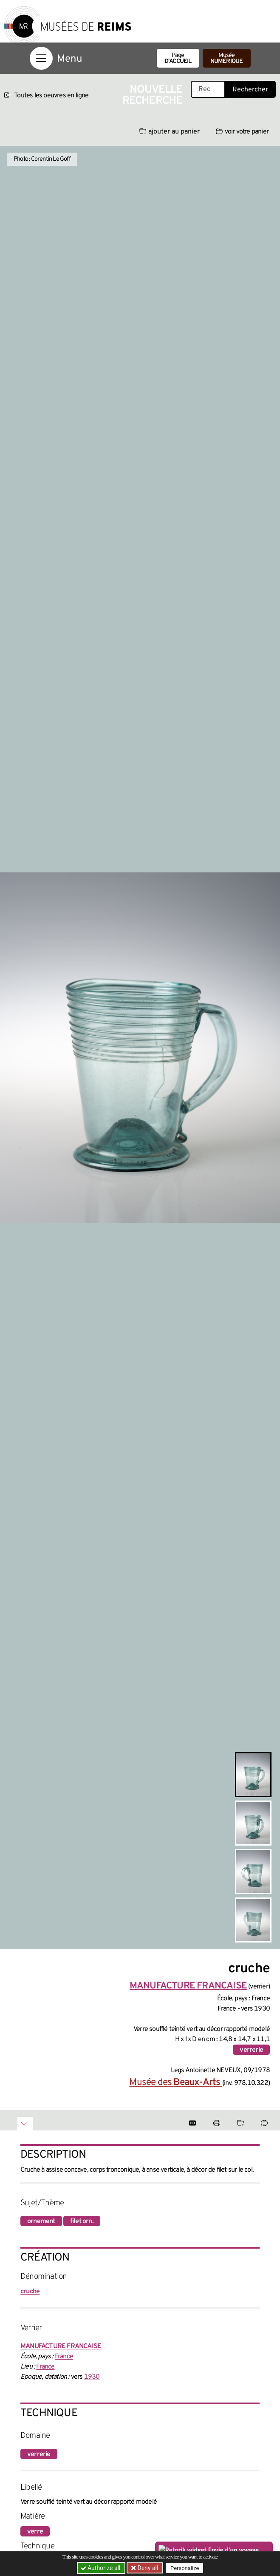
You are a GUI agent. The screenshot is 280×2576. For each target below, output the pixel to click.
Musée (226, 58)
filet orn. (81, 2221)
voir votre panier (242, 132)
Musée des (175, 2082)
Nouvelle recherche (152, 95)
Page (178, 58)
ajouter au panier (169, 132)
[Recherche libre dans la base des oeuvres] (208, 89)
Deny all (147, 2568)
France (64, 2356)
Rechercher (250, 89)
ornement (41, 2221)
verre (35, 2532)
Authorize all (101, 2568)
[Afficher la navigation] (41, 58)
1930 (92, 2377)
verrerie (251, 2050)
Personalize (184, 2568)
